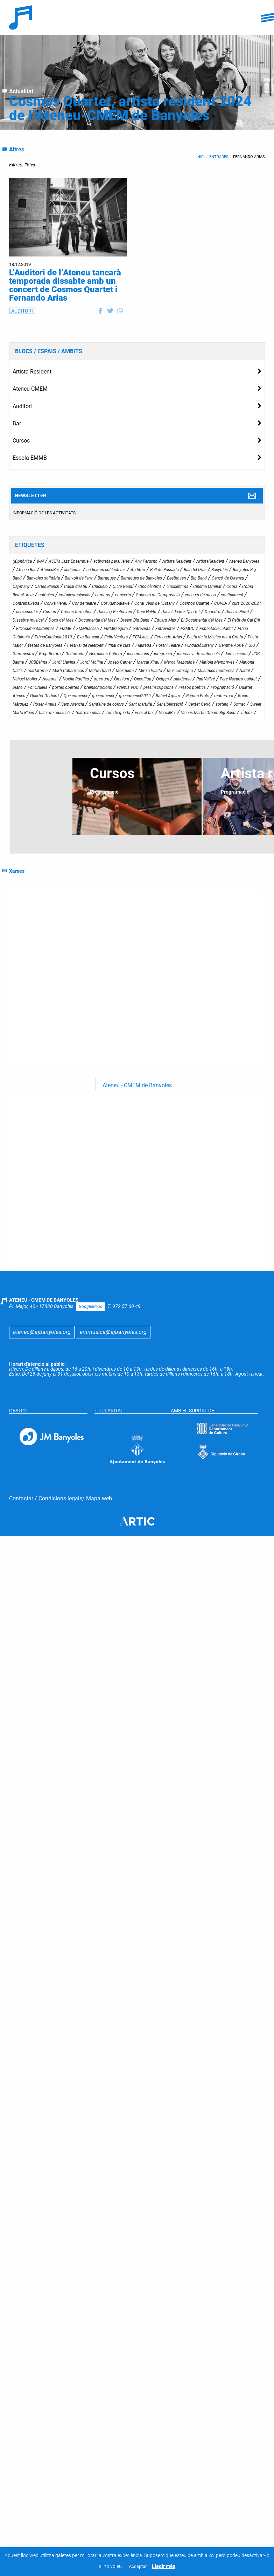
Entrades (219, 157)
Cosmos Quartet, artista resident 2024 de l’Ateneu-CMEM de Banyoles (130, 108)
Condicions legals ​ (60, 2474)
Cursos (21, 440)
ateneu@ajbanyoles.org (42, 2307)
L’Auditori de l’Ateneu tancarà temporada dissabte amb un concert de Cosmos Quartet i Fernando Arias (65, 285)
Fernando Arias (249, 157)
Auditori (22, 406)
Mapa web (99, 2474)
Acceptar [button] (138, 2566)
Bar (17, 423)
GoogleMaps (90, 2282)
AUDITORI (22, 311)
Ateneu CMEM (30, 388)
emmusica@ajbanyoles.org (113, 2307)
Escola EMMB (30, 457)
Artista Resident (32, 371)
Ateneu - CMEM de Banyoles (137, 1757)
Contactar (21, 2474)
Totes (30, 165)
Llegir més (163, 2566)
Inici (200, 157)
